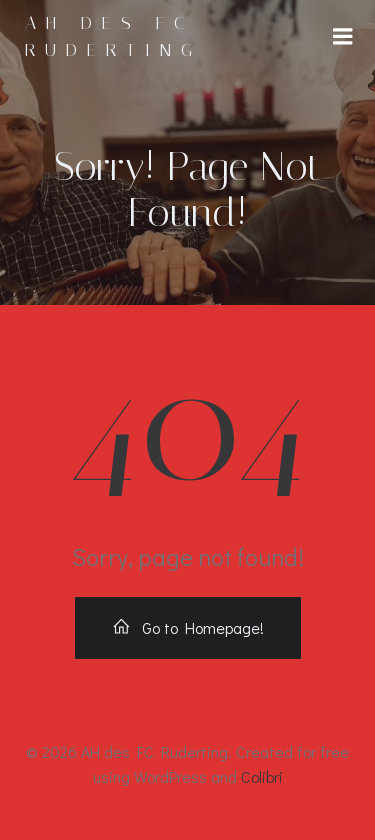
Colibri (262, 776)
